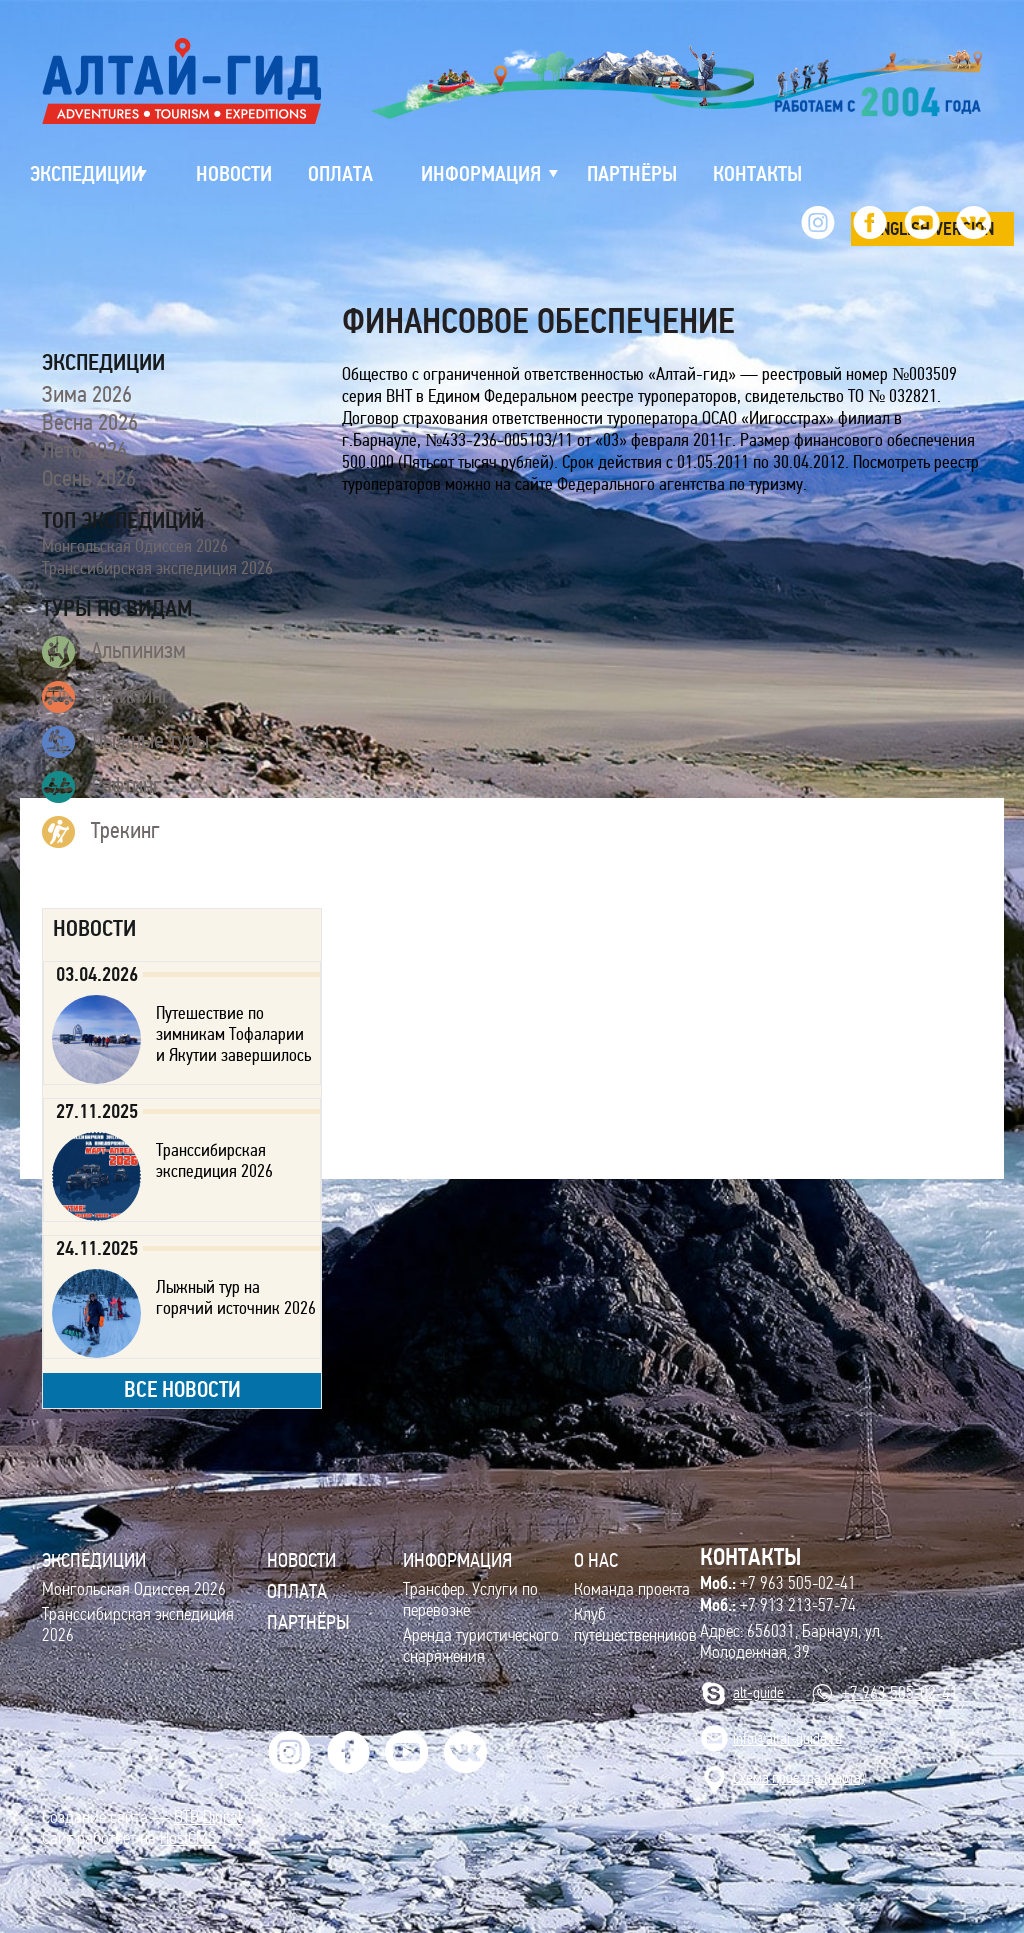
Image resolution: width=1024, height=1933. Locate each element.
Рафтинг (102, 787)
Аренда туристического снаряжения (481, 1646)
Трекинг (101, 832)
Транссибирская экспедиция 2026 (157, 568)
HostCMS (188, 1838)
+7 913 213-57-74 (778, 1605)
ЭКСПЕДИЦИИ (94, 1560)
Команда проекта (632, 1589)
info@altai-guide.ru (787, 1738)
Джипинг (106, 697)
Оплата (297, 1591)
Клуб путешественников (635, 1625)
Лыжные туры (125, 742)
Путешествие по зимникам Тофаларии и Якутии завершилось (233, 1034)
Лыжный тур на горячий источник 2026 (236, 1297)
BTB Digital (208, 1817)
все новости (182, 1389)
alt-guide (758, 1692)
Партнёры (308, 1622)
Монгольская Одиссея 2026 (135, 546)
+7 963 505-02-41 (778, 1583)
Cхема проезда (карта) (799, 1777)
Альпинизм (114, 652)
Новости (301, 1560)
